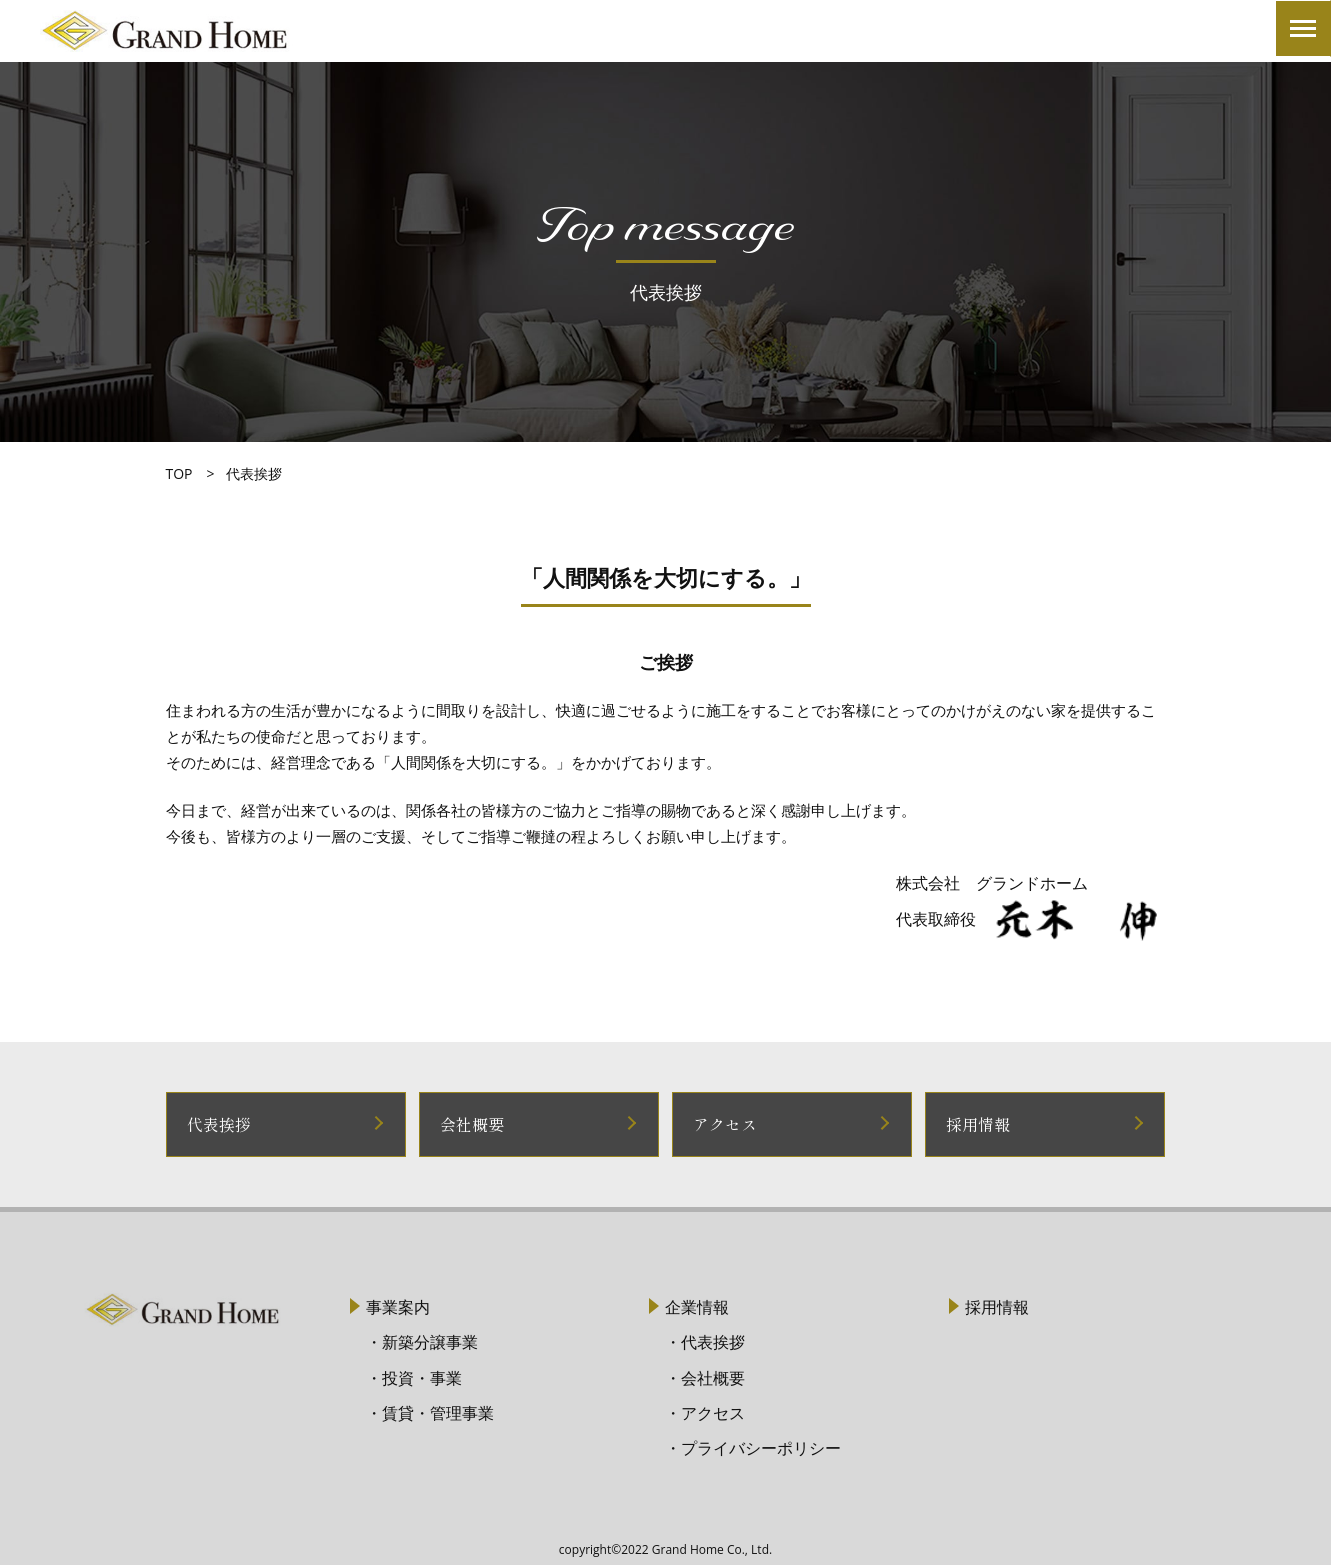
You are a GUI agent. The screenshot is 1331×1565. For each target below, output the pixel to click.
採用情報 (976, 1123)
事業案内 (398, 1306)
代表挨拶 (217, 1123)
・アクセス (705, 1411)
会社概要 (470, 1123)
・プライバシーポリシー (753, 1446)
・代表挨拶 (705, 1341)
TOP (179, 473)
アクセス (723, 1123)
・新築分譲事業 (422, 1341)
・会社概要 (705, 1376)
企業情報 (697, 1306)
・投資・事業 (414, 1376)
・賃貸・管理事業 (430, 1411)
